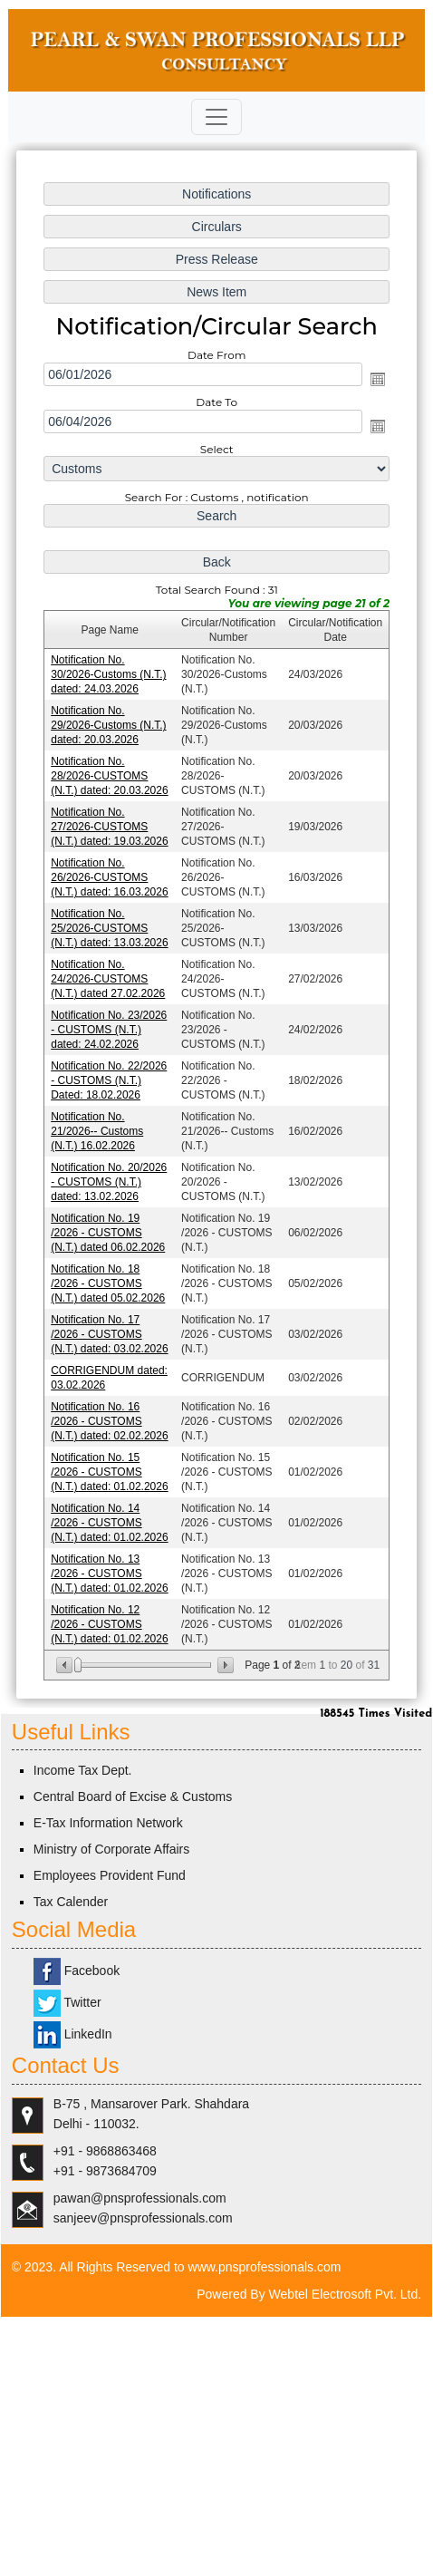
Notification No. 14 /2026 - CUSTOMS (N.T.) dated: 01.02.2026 (110, 1519)
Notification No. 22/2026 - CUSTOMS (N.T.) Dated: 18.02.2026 (109, 1079)
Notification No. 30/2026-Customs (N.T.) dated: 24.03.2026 (109, 677)
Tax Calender (71, 1901)
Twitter (67, 2002)
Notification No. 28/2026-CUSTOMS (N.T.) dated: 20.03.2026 (110, 778)
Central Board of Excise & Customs (133, 1796)
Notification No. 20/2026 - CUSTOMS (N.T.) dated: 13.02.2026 (109, 1181)
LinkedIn (73, 2034)
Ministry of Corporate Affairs (111, 1849)
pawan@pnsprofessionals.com (139, 2198)
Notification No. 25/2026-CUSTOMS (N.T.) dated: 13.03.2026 (110, 929)
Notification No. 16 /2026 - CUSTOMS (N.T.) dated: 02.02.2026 (110, 1418)
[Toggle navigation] (216, 117)
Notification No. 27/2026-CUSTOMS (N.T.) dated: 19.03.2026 (110, 827)
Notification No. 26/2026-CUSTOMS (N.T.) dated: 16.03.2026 (110, 878)
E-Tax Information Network (108, 1823)
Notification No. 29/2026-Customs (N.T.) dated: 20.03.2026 (109, 727)
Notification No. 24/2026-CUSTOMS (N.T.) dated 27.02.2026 (108, 979)
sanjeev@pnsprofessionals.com (143, 2218)
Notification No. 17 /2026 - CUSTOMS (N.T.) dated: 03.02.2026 (110, 1331)
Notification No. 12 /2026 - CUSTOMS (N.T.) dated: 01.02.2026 (110, 1620)
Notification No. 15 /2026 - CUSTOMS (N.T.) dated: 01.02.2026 (110, 1468)
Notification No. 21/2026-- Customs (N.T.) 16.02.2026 (97, 1130)
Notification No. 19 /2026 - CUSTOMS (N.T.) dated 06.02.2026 (108, 1231)
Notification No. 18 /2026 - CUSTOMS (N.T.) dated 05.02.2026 (108, 1282)
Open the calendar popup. (377, 382)
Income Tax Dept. (83, 1770)
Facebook (77, 1970)
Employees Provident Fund (110, 1875)
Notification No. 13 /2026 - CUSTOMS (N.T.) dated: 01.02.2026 (110, 1569)
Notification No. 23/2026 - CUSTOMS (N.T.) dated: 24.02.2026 (109, 1030)
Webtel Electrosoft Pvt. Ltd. (345, 2294)
